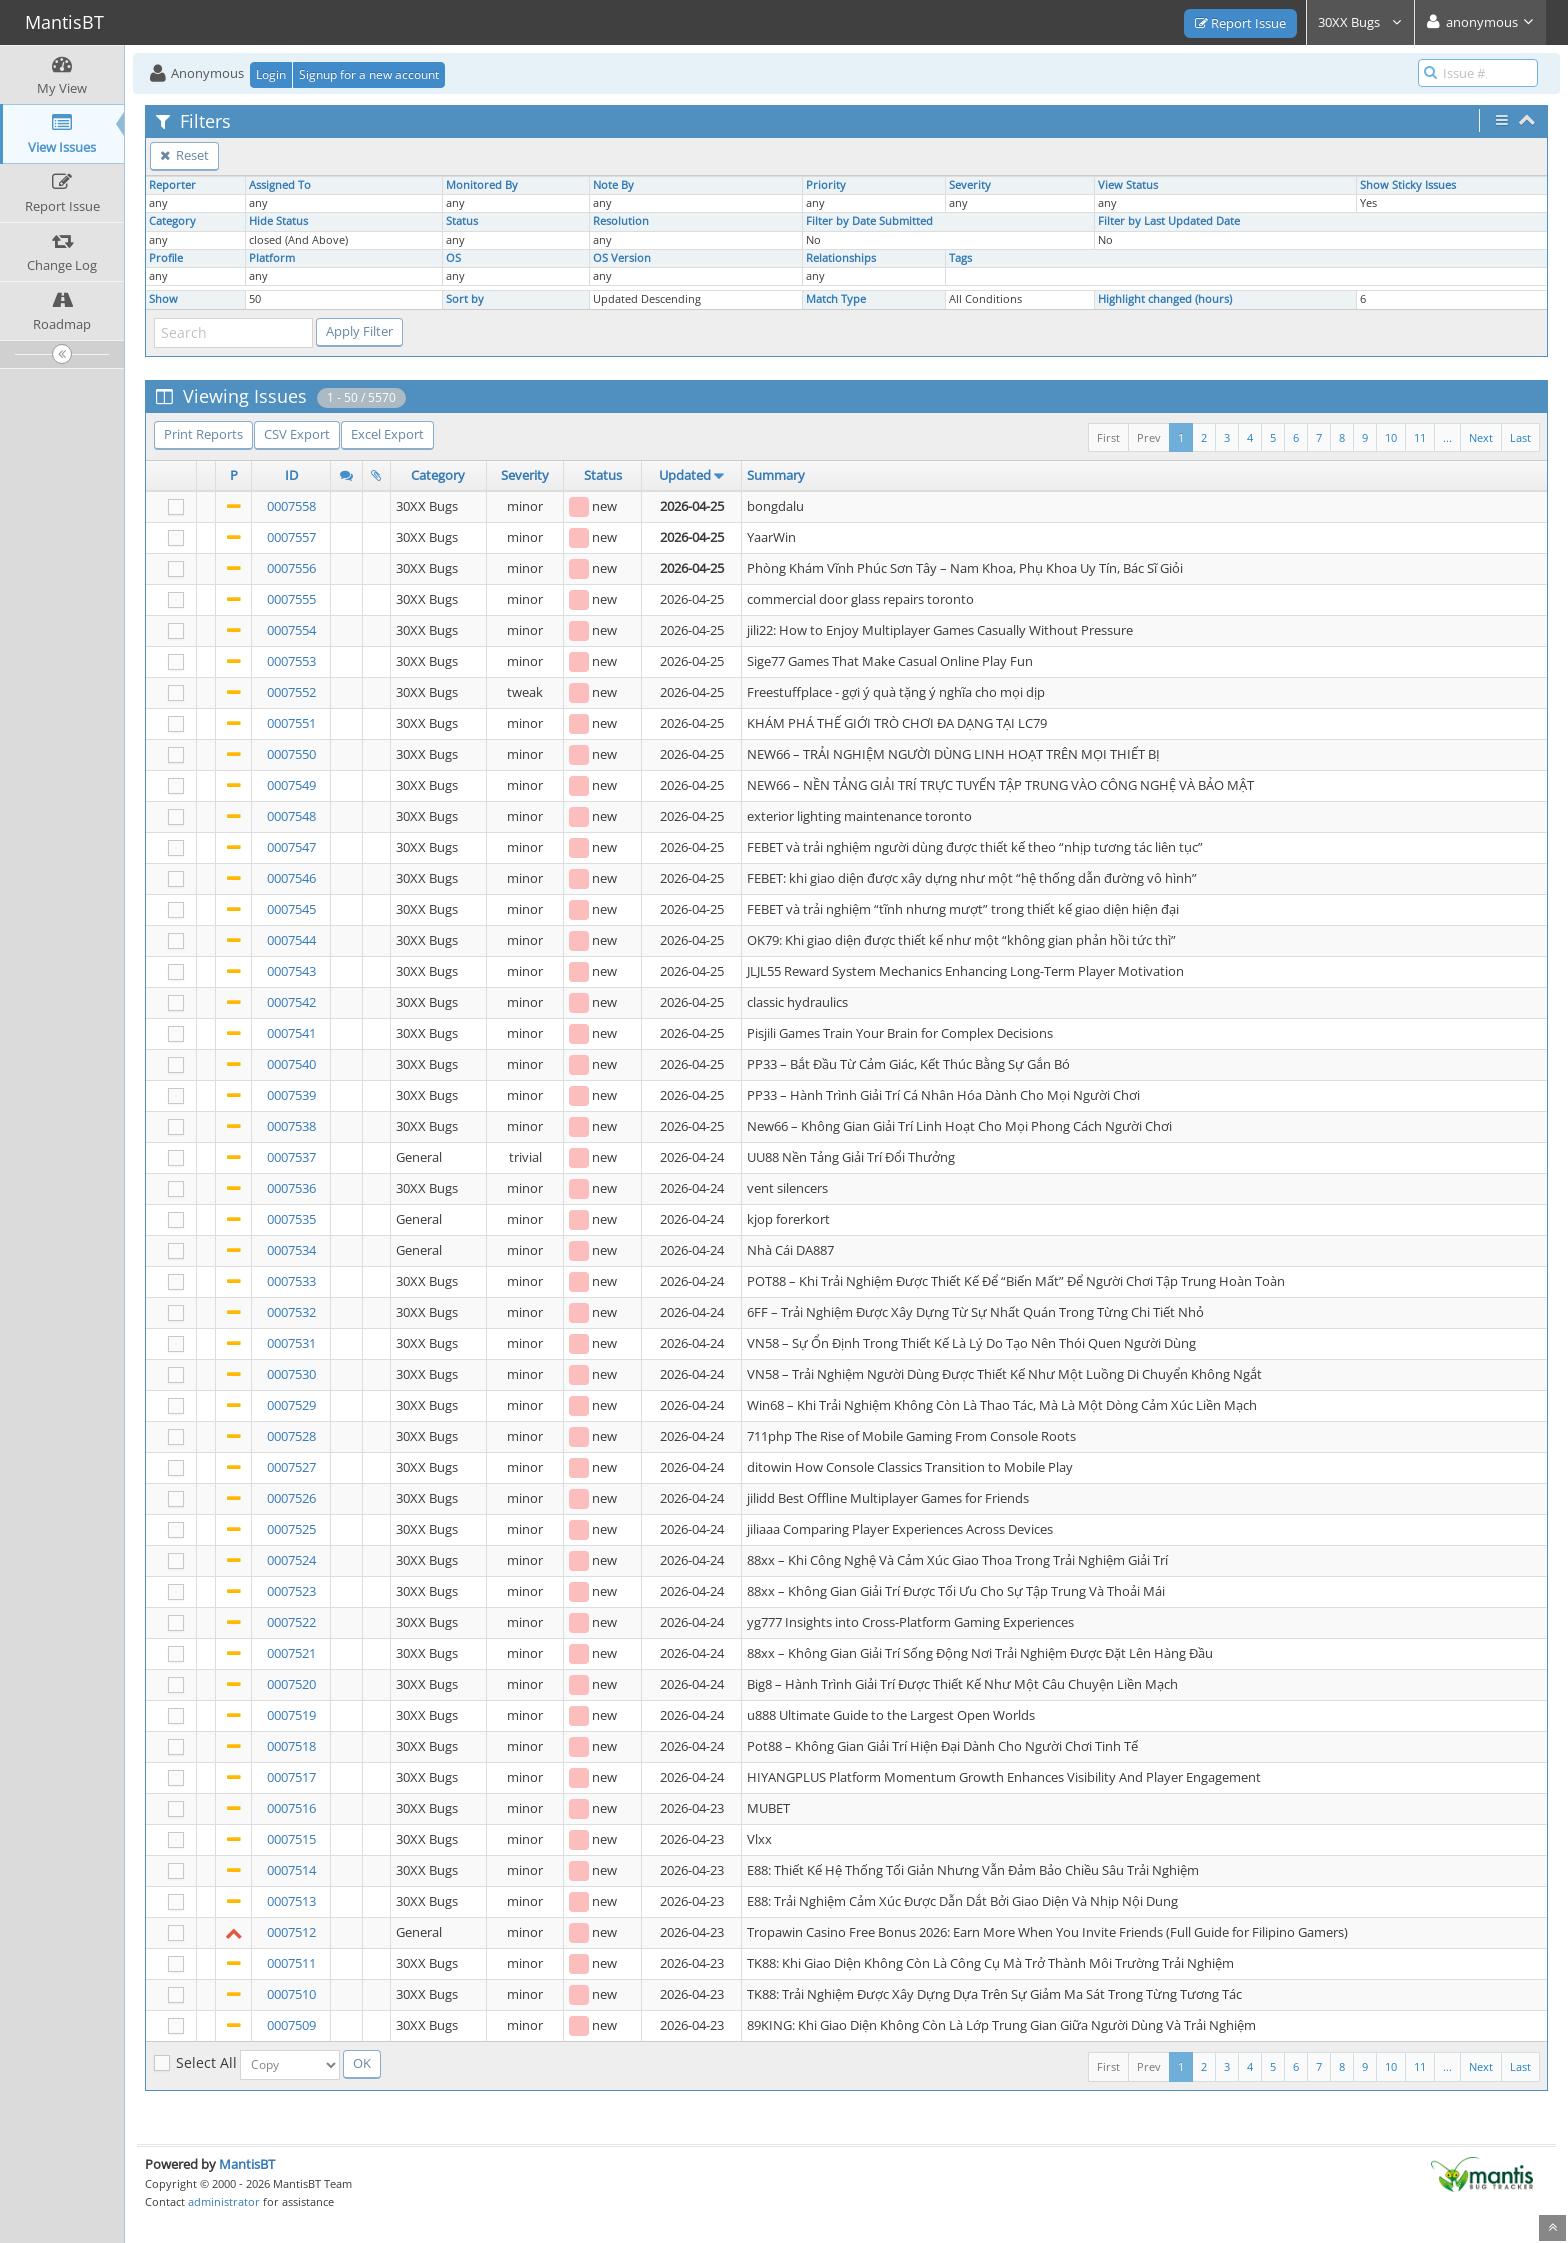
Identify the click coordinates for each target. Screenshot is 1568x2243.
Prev (1149, 437)
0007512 (291, 1932)
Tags (960, 258)
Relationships (841, 258)
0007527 (291, 1467)
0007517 (291, 1777)
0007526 (291, 1498)
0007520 (291, 1684)
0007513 (291, 1901)
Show (163, 299)
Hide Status (278, 221)
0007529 (291, 1405)
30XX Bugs (1360, 22)
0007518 (291, 1746)
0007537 (291, 1157)
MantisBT (247, 2164)
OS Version (622, 258)
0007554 (291, 630)
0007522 (291, 1622)
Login (271, 74)
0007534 (291, 1250)
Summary (776, 475)
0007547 (291, 847)
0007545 (291, 909)
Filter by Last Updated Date (1169, 221)
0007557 (291, 537)
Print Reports (203, 434)
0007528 (291, 1436)
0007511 (291, 1963)
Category (172, 221)
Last (1520, 437)
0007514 (291, 1870)
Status (462, 221)
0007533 (291, 1281)
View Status (1128, 185)
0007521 (291, 1653)
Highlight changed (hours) (1165, 299)
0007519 (291, 1715)
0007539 (291, 1095)
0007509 (291, 2025)
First (1108, 437)
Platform (272, 258)
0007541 (291, 1033)
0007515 (291, 1839)
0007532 (291, 1312)
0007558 (291, 506)
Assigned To (280, 185)
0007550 (291, 754)
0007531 (291, 1343)
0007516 (291, 1808)
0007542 (291, 1002)
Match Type (836, 299)
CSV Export (297, 434)
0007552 (291, 692)
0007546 (291, 878)
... (1447, 437)
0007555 (291, 599)
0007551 (291, 723)
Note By (613, 185)
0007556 (291, 568)
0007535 (291, 1219)
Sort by (465, 299)
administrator (224, 2201)
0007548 (291, 816)
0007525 (291, 1529)
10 (1391, 437)
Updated (685, 475)
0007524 (291, 1560)
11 (1420, 437)
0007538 (291, 1126)
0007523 (291, 1591)
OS (453, 258)
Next (1481, 437)
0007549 (291, 785)
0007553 (291, 661)
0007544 (291, 940)
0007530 (291, 1374)
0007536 (291, 1188)
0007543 (291, 971)
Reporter (172, 185)
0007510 (291, 1994)
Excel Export (387, 434)
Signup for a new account (369, 74)
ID (291, 475)
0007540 (291, 1064)
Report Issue (1240, 23)
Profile (166, 258)
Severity (970, 185)
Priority (826, 185)
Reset (184, 155)
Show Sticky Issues (1408, 185)
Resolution (621, 221)
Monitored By (482, 185)
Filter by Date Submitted (869, 221)
